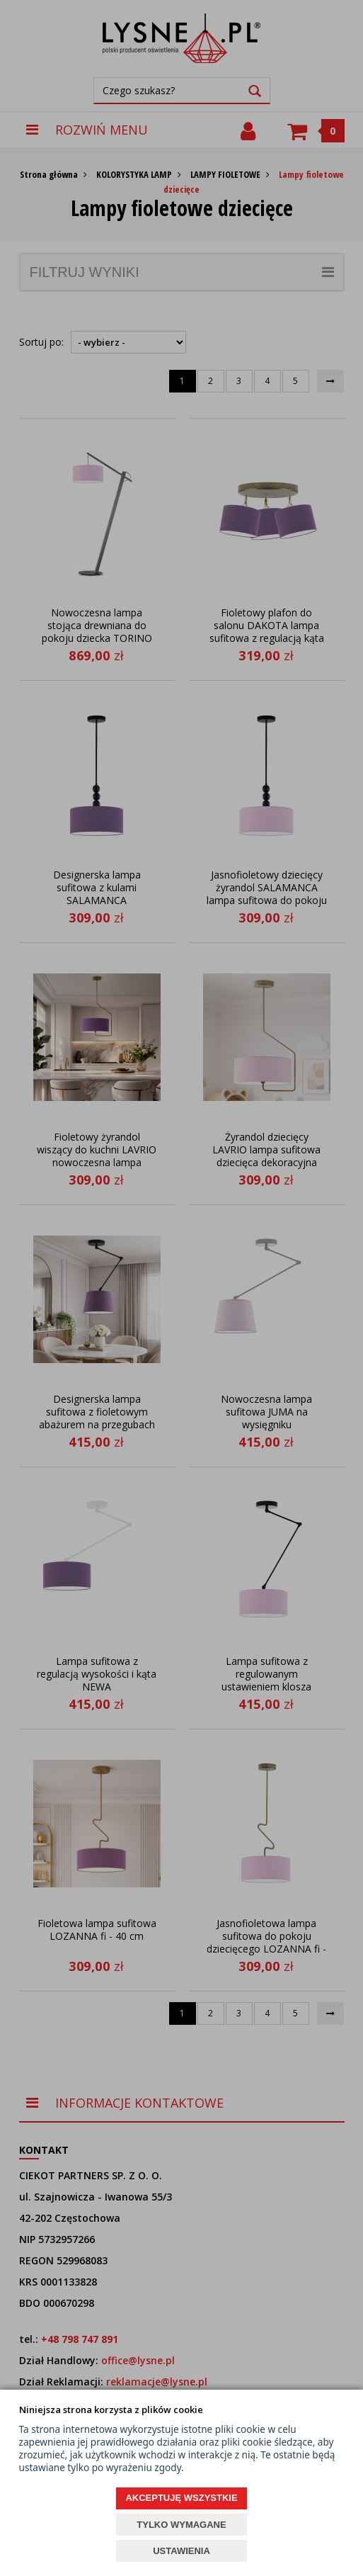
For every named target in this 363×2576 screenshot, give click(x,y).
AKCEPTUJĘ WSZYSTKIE (181, 2497)
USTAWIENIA (181, 2551)
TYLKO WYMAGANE (181, 2524)
